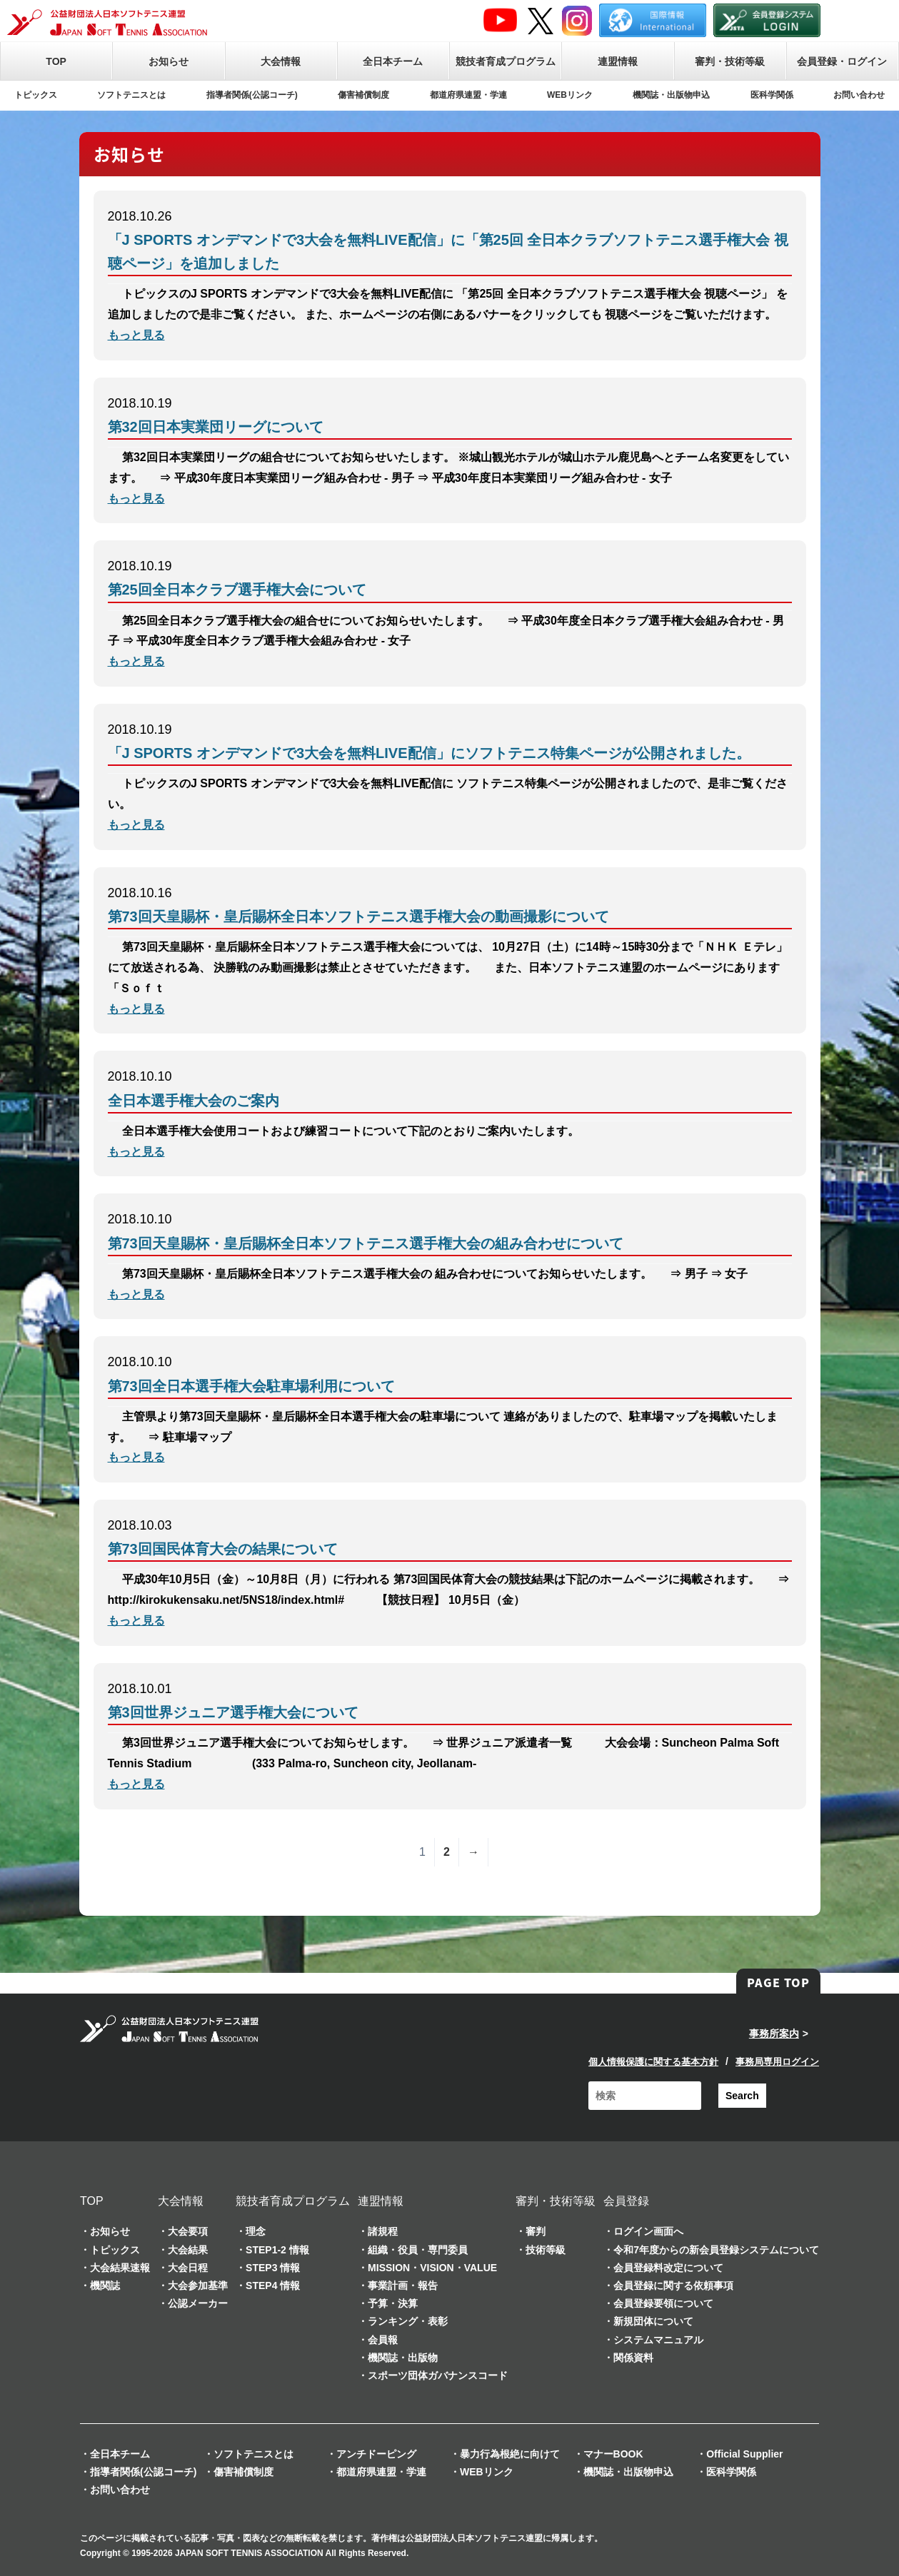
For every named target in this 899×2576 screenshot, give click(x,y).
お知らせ (169, 61)
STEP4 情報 (273, 2285)
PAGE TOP (778, 1982)
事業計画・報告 (403, 2285)
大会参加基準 (198, 2285)
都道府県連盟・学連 (468, 95)
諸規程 (383, 2231)
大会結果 (188, 2250)
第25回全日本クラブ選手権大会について (237, 589)
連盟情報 (618, 61)
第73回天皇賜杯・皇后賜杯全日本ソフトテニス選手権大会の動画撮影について (358, 916)
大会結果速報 (120, 2267)
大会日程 (188, 2267)
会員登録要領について (663, 2303)
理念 (256, 2231)
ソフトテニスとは (131, 95)
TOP (56, 61)
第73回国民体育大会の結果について (223, 1549)
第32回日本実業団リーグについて (215, 427)
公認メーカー (198, 2303)
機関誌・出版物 (403, 2357)
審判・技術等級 (730, 61)
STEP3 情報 (273, 2267)
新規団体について (653, 2321)
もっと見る (136, 335)
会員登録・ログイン (842, 61)
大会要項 (188, 2231)
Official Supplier (744, 2454)
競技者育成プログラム (506, 61)
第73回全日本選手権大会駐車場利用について (251, 1386)
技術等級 (546, 2250)
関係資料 (633, 2357)
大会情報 (281, 61)
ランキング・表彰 (408, 2321)
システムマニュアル (658, 2339)
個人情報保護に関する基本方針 (653, 2061)
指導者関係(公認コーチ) (252, 95)
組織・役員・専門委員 (418, 2250)
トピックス (35, 95)
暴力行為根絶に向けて (510, 2454)
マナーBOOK (613, 2454)
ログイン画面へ (648, 2231)
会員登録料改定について (668, 2267)
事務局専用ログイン (777, 2061)
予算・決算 (393, 2303)
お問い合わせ (859, 95)
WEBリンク (570, 95)
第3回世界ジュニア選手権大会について (233, 1712)
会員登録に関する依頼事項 (673, 2285)
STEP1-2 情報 (277, 2250)
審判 (536, 2231)
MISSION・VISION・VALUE (432, 2267)
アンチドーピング (376, 2454)
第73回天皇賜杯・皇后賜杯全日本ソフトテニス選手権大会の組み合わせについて (365, 1243)
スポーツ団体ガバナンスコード (438, 2375)
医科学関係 (771, 95)
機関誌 (105, 2285)
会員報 (383, 2339)
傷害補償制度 (363, 95)
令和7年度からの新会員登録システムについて (716, 2250)
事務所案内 (774, 2033)
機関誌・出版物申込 (671, 95)
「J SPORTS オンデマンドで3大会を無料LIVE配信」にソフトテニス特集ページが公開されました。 (429, 753)
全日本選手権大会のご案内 (193, 1100)
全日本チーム (393, 61)
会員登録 (626, 2201)
